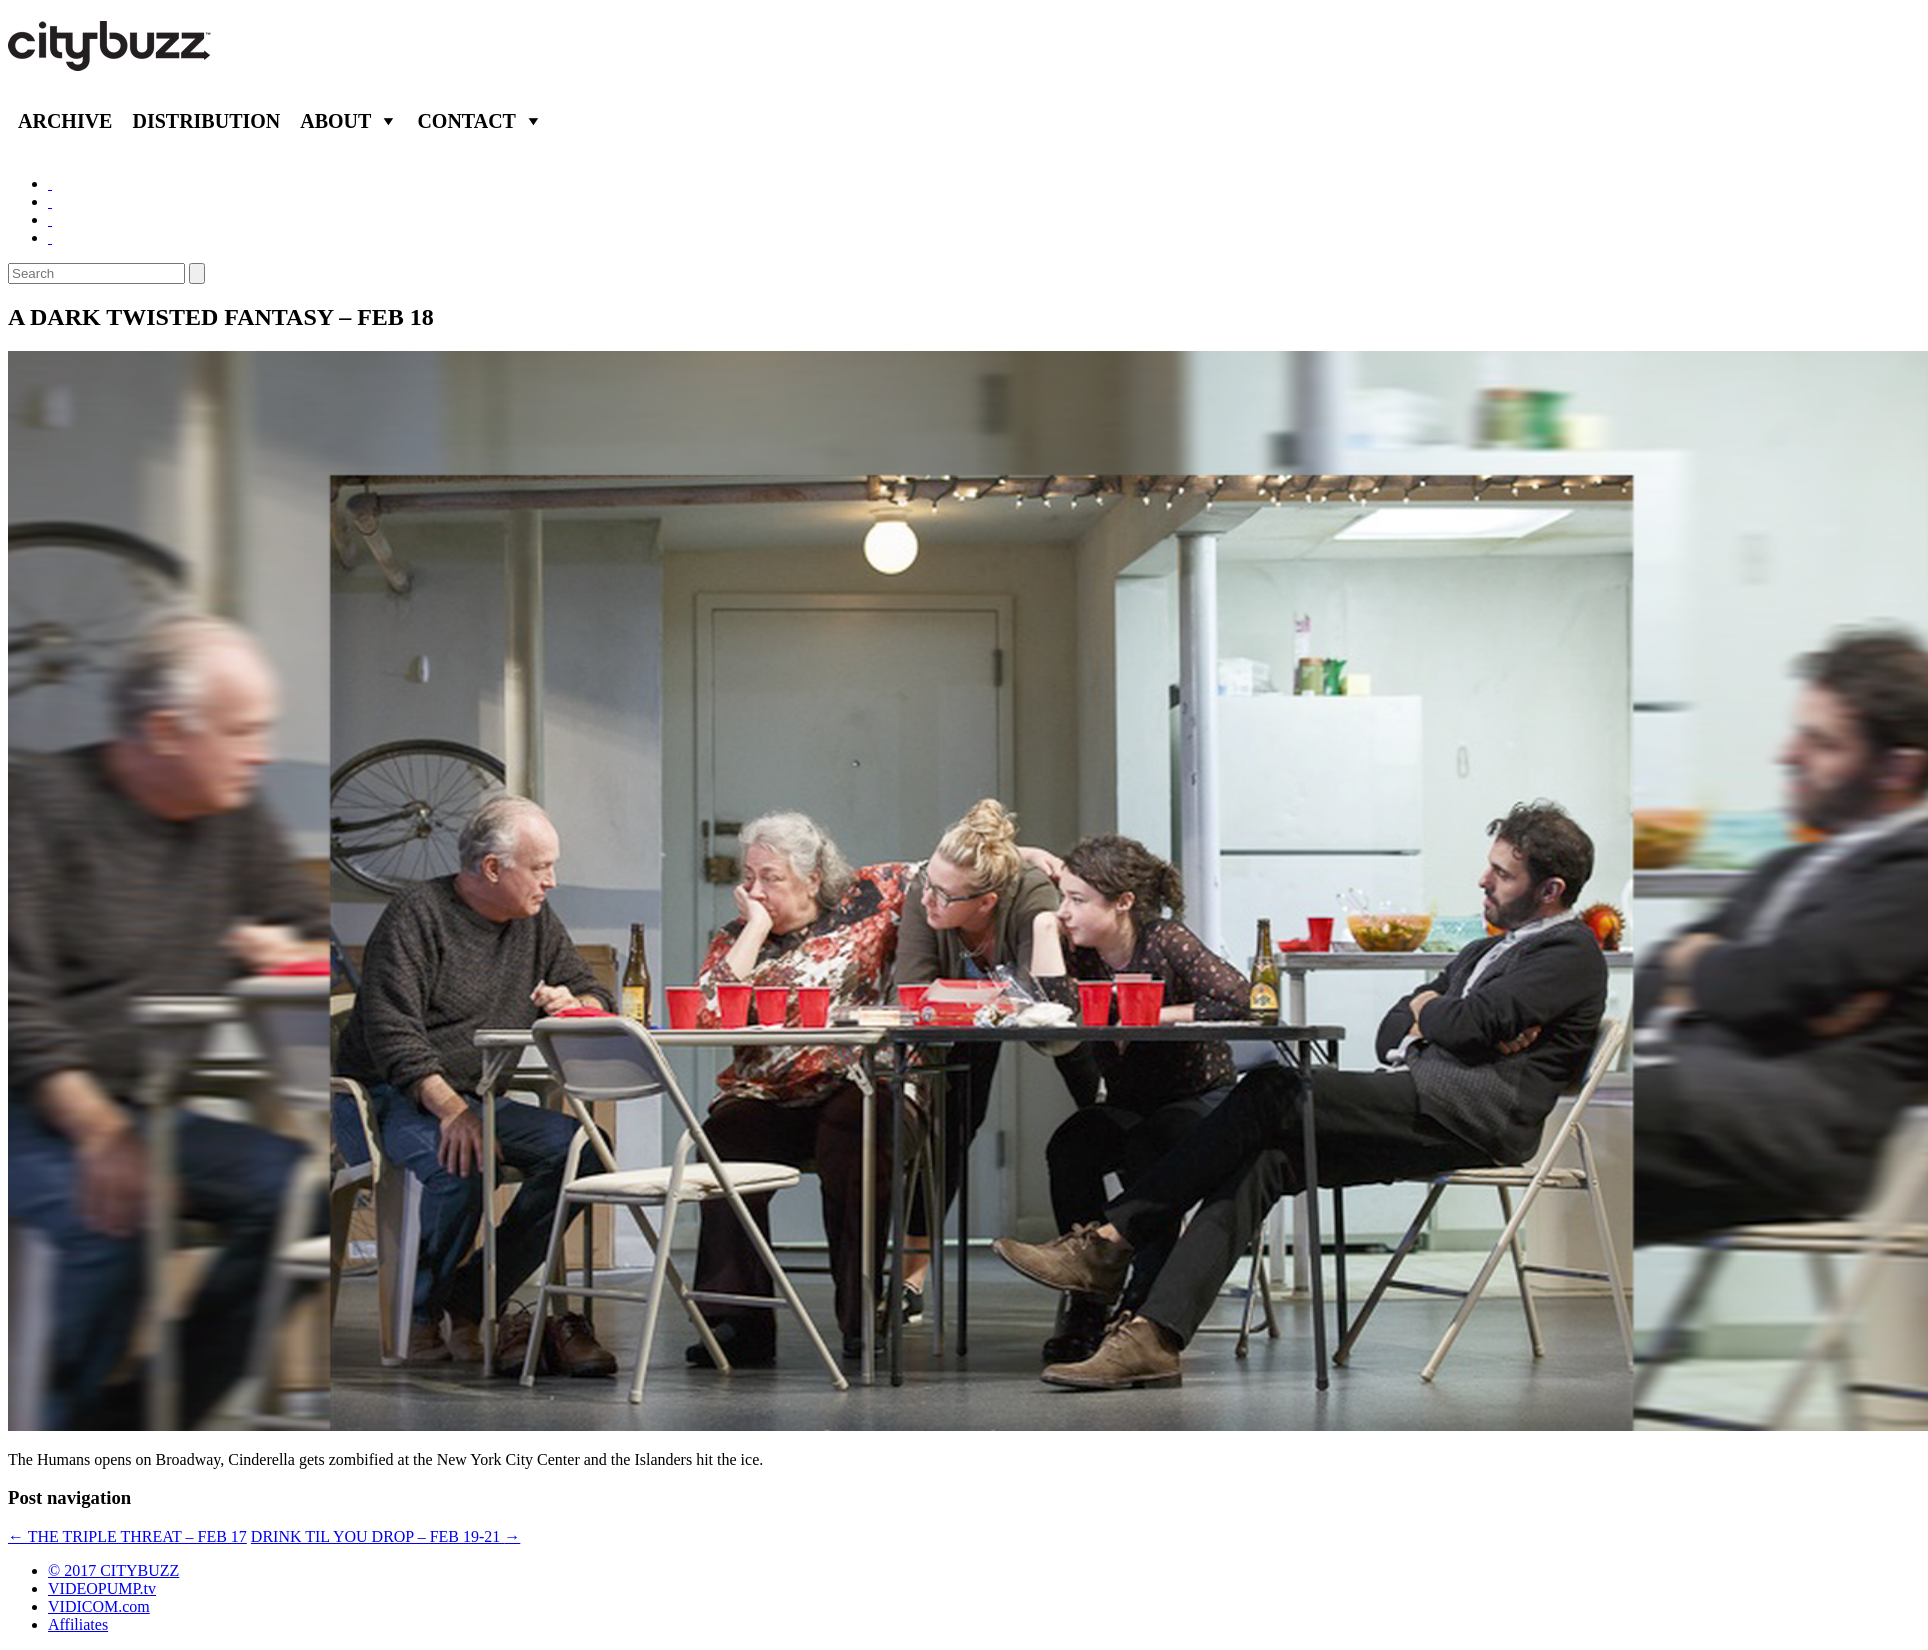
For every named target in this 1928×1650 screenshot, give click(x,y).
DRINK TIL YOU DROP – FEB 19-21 (385, 1536)
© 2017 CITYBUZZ (113, 1570)
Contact (466, 121)
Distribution (206, 121)
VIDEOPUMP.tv (102, 1588)
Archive (65, 121)
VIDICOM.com (99, 1606)
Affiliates (78, 1624)
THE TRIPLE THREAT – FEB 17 (127, 1536)
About (335, 121)
